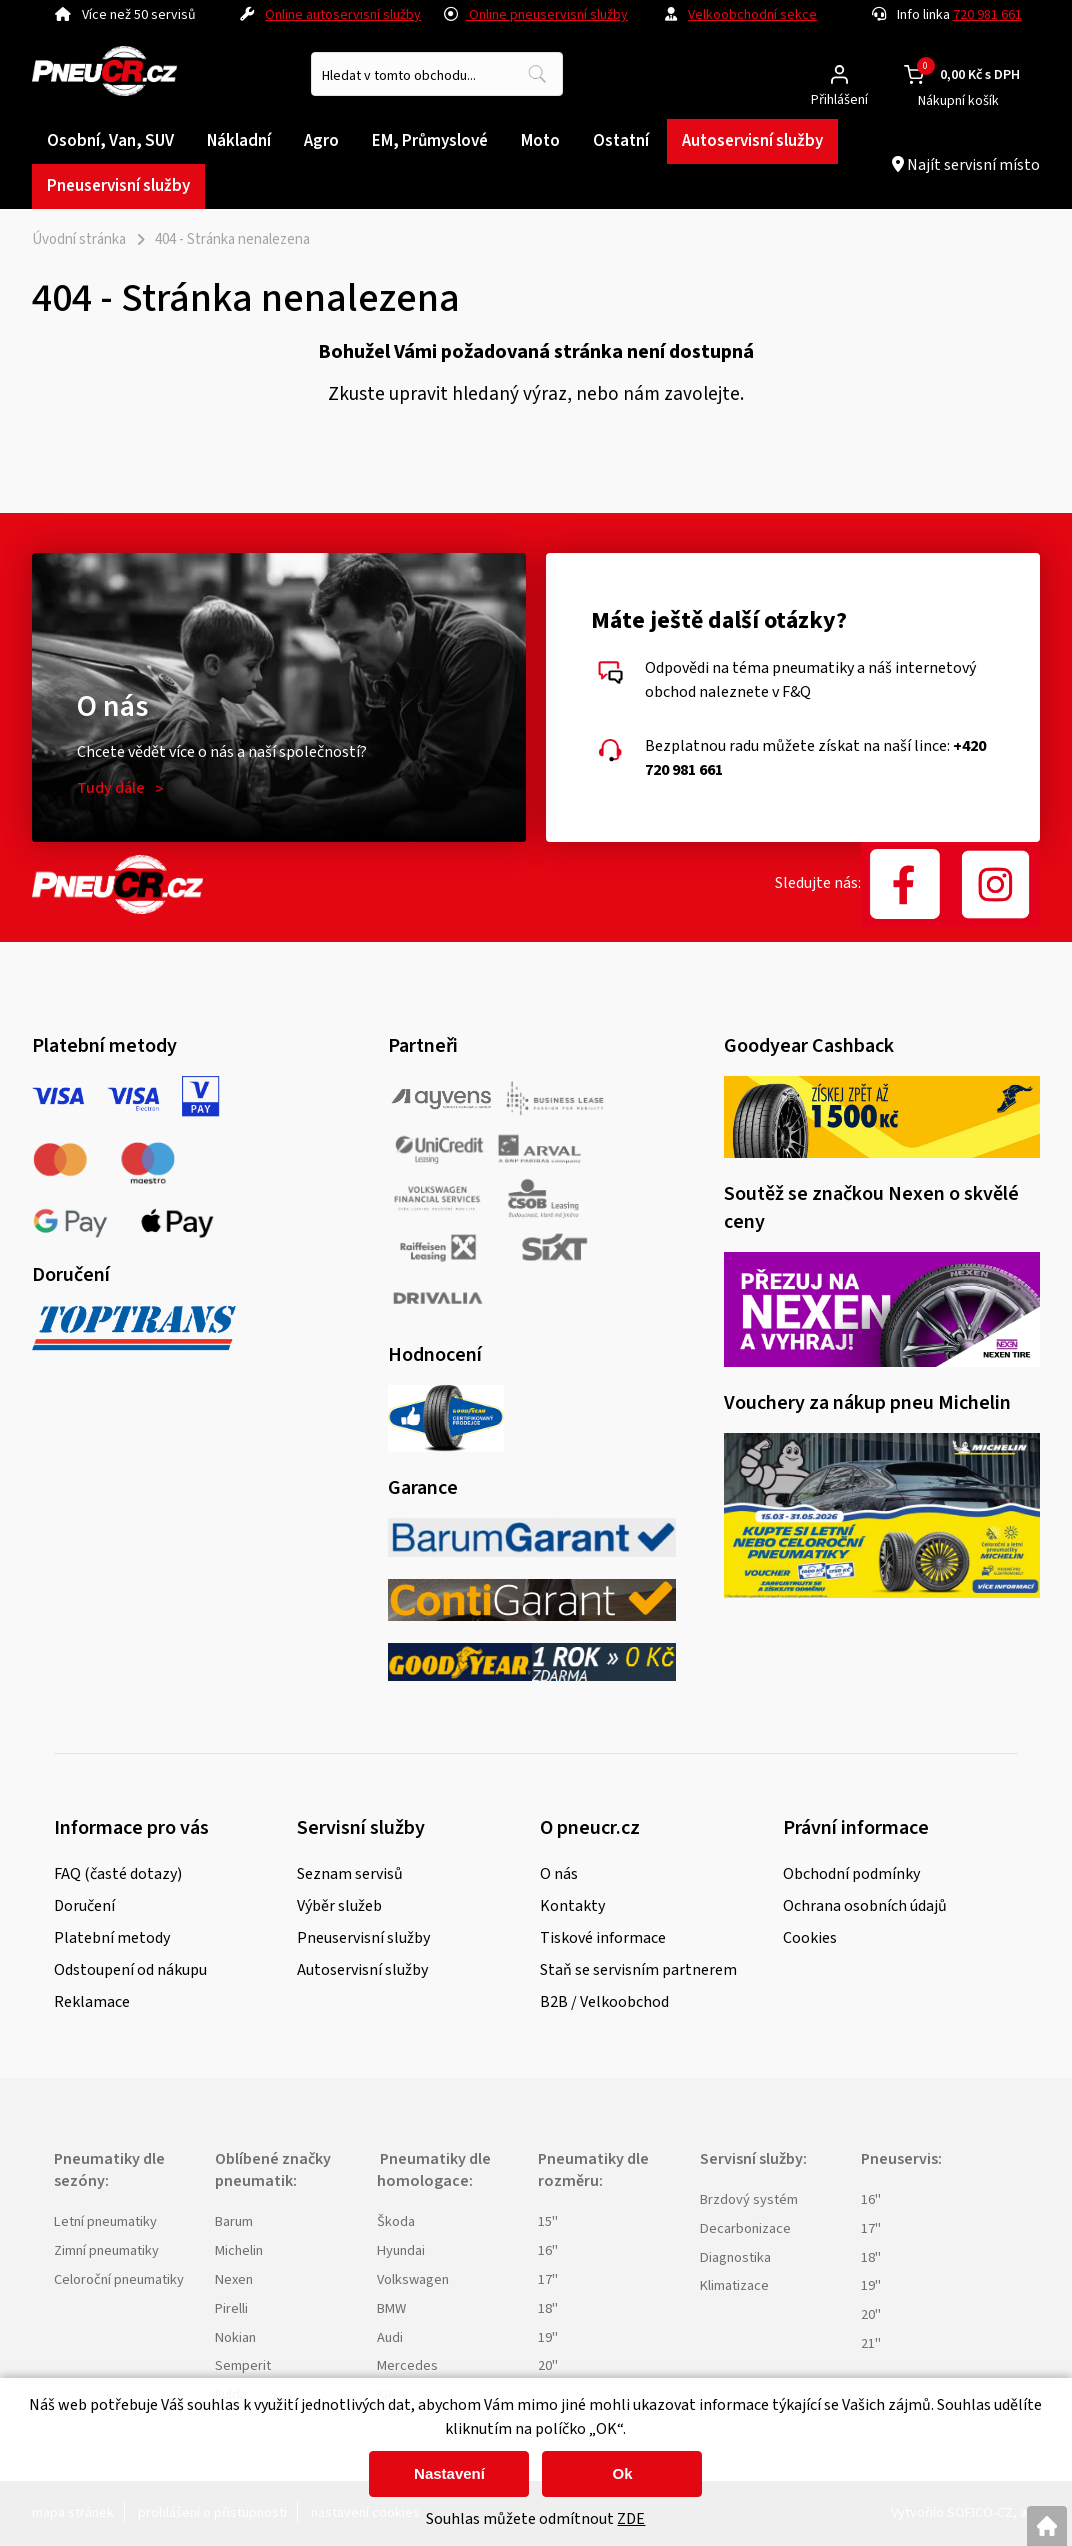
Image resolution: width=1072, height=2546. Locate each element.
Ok (622, 2473)
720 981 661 (987, 15)
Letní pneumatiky (105, 2221)
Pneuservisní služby (363, 1938)
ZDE (631, 2519)
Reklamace (92, 2002)
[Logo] (104, 74)
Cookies (810, 1938)
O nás (559, 1874)
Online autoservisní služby (343, 15)
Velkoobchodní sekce (752, 15)
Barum (234, 2221)
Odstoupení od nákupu (130, 1970)
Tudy (111, 788)
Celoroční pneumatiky (119, 2279)
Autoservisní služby (362, 1970)
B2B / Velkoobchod (604, 2002)
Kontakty (572, 1906)
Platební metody (112, 1938)
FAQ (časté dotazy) (118, 1874)
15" (548, 2221)
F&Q (796, 692)
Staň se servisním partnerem (638, 1970)
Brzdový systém (749, 2199)
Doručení (84, 1906)
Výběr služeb (339, 1906)
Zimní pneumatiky (106, 2250)
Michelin (239, 2250)
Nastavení (449, 2473)
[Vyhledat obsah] (537, 74)
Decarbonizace (745, 2228)
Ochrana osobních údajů (865, 1906)
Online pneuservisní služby (536, 15)
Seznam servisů (350, 1874)
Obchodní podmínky (851, 1874)
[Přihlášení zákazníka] (839, 74)
